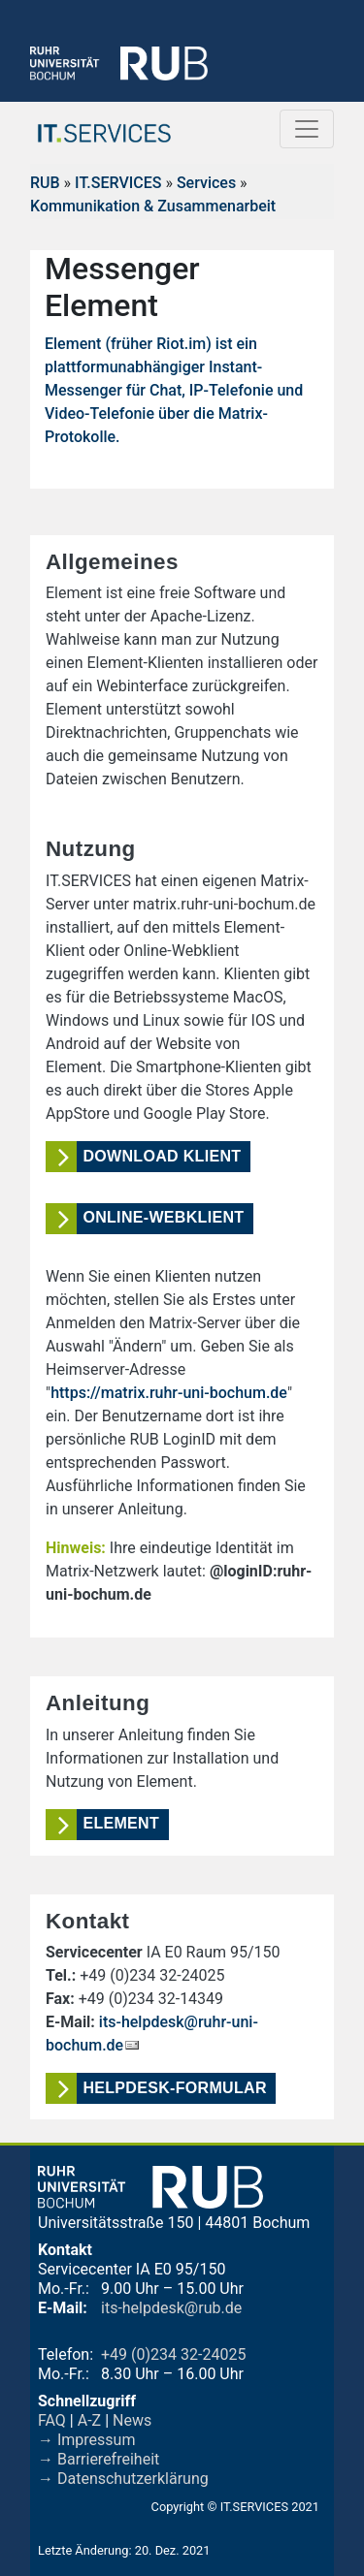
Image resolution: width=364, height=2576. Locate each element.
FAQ (52, 2420)
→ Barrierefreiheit (98, 2459)
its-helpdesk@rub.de (171, 2308)
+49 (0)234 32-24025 (173, 2354)
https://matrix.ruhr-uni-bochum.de (168, 1392)
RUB (45, 183)
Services (206, 183)
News (132, 2420)
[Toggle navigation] (307, 129)
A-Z (89, 2420)
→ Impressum (86, 2440)
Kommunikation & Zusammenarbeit (153, 206)
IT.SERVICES (118, 183)
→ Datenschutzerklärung (123, 2478)
